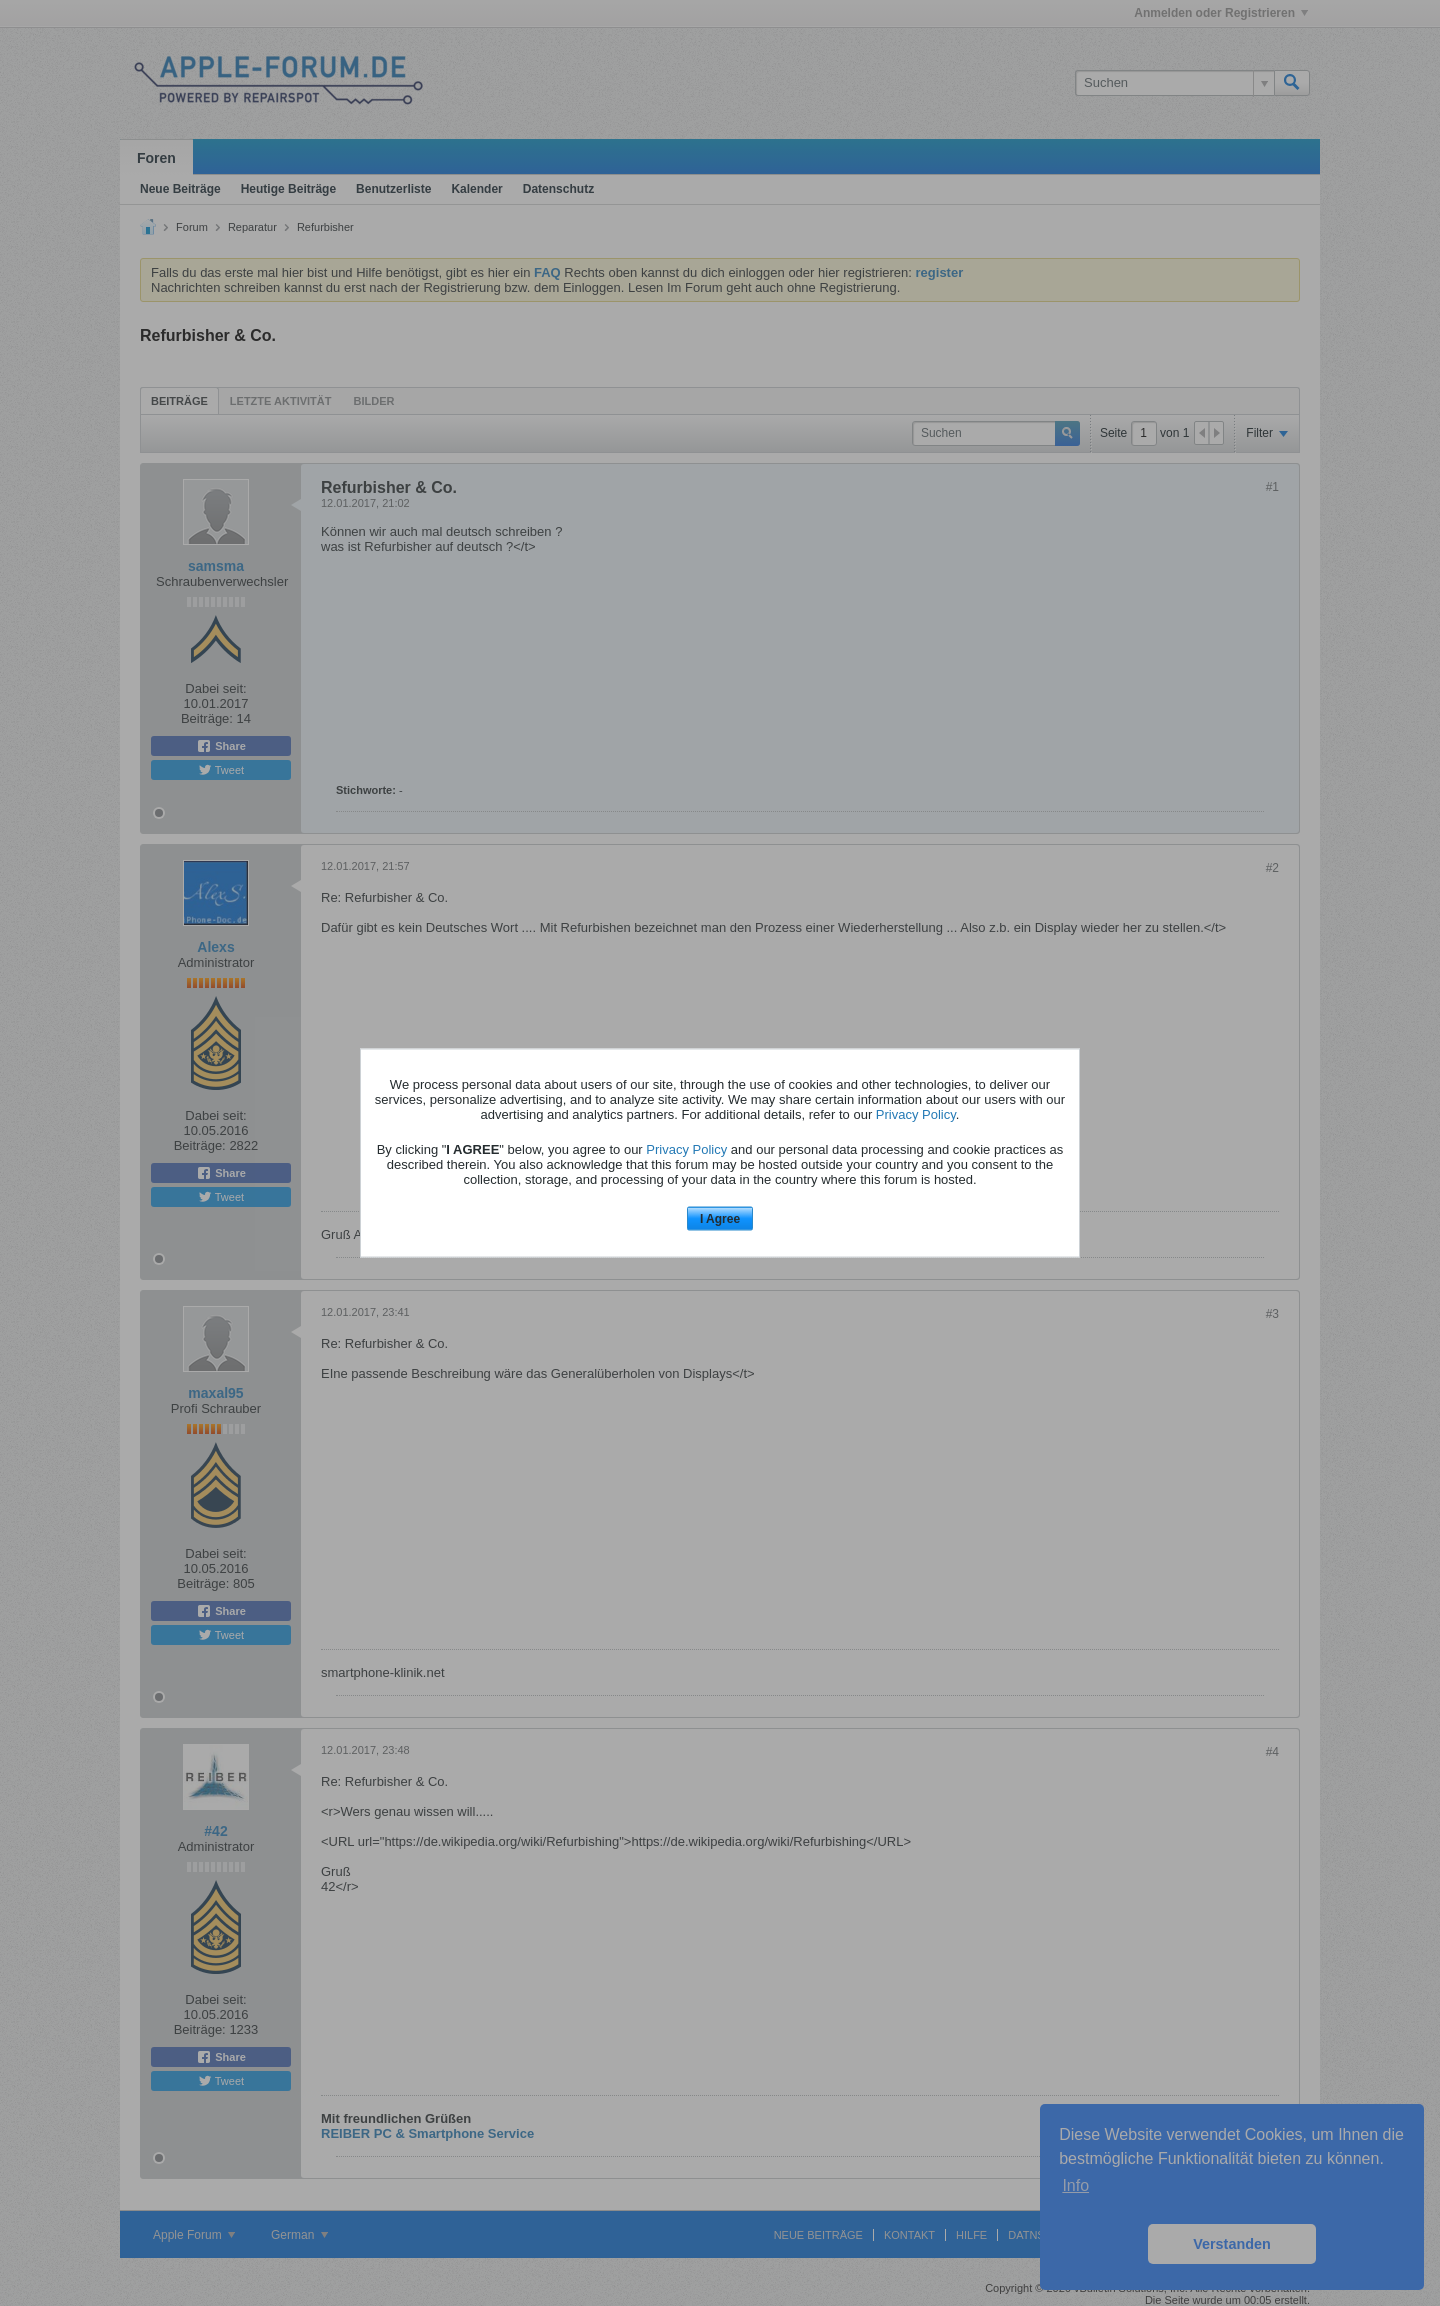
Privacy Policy (916, 1113)
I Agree (720, 1218)
